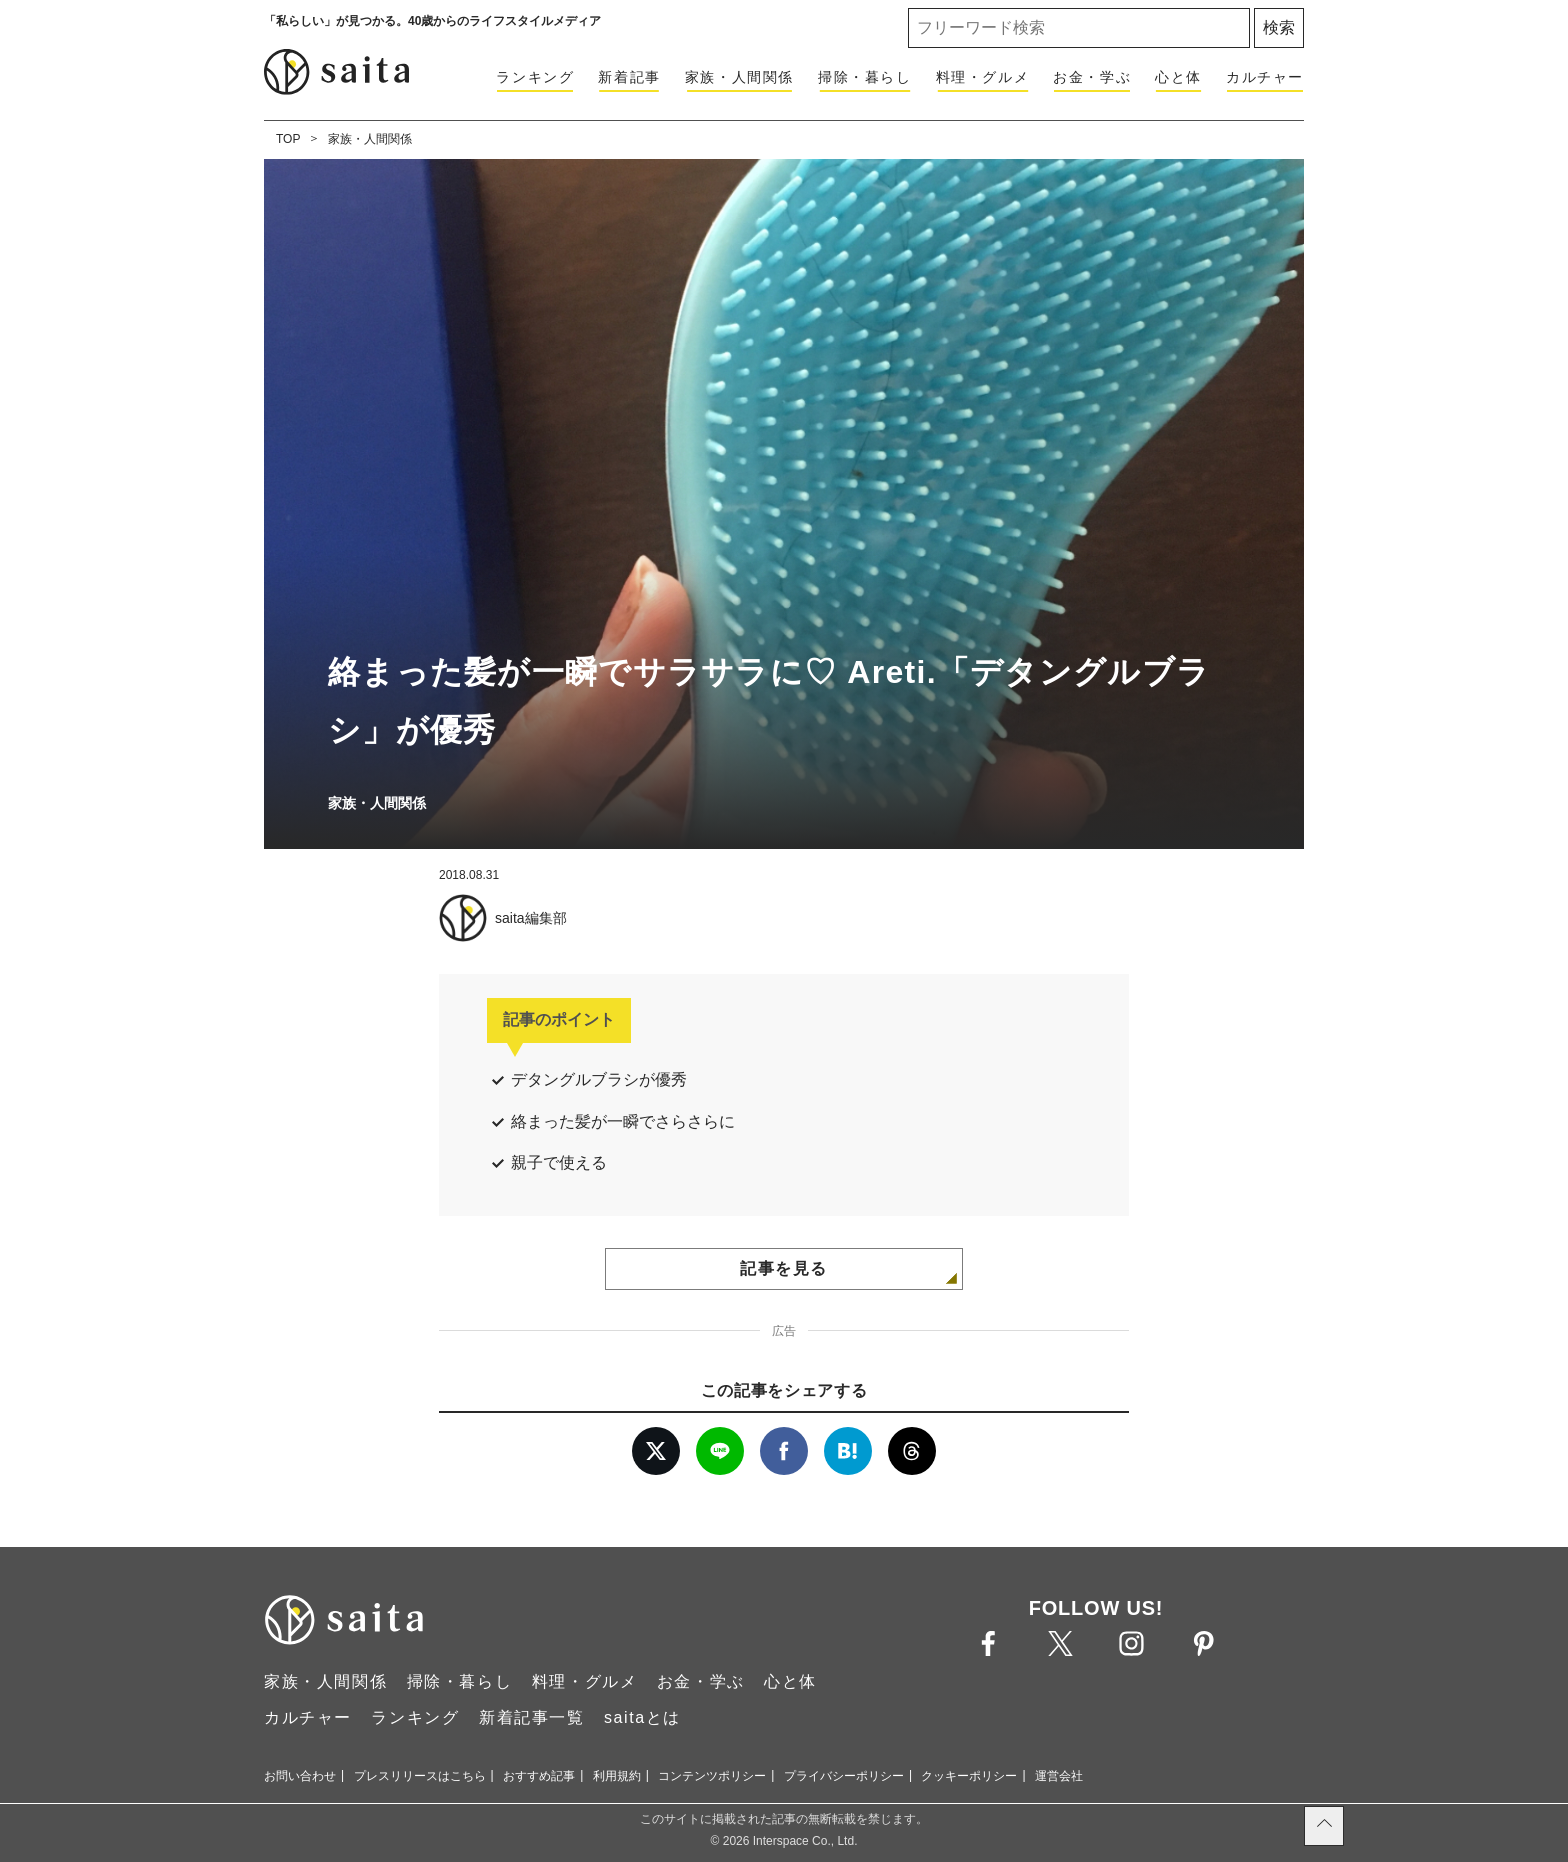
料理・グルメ (983, 77)
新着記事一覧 (532, 1717)
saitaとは (642, 1717)
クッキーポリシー (969, 1776)
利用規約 (617, 1776)
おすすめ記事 (539, 1776)
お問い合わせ (300, 1776)
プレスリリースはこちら (420, 1776)
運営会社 (1059, 1776)
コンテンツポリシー (712, 1776)
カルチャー (1265, 77)
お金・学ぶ (1092, 77)
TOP (288, 139)
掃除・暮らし (865, 77)
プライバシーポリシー (844, 1776)
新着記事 (629, 77)
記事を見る (784, 1268)
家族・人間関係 (739, 77)
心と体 (1178, 77)
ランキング (535, 77)
